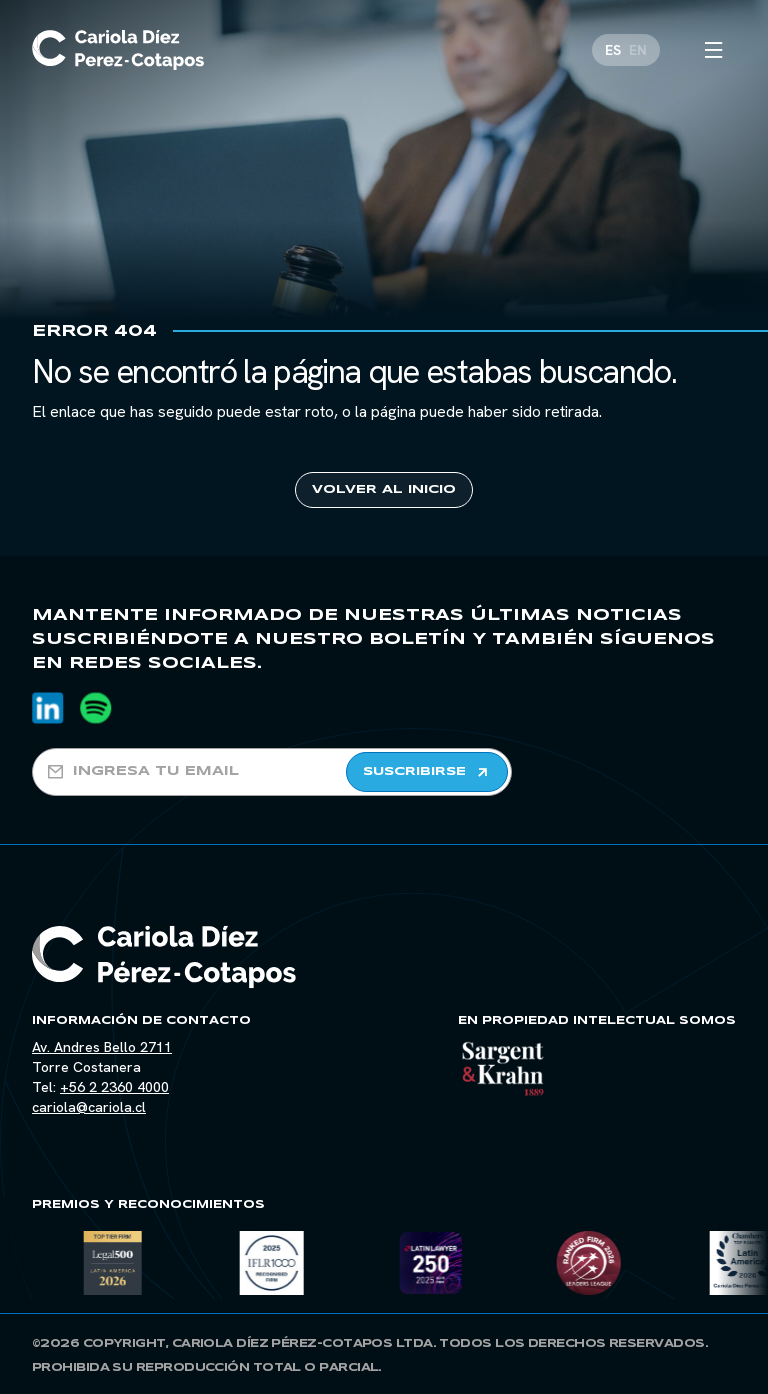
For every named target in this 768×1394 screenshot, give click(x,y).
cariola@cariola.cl (89, 1107)
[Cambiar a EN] (638, 46)
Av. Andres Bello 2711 (102, 1047)
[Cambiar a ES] (613, 46)
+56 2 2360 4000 (114, 1087)
